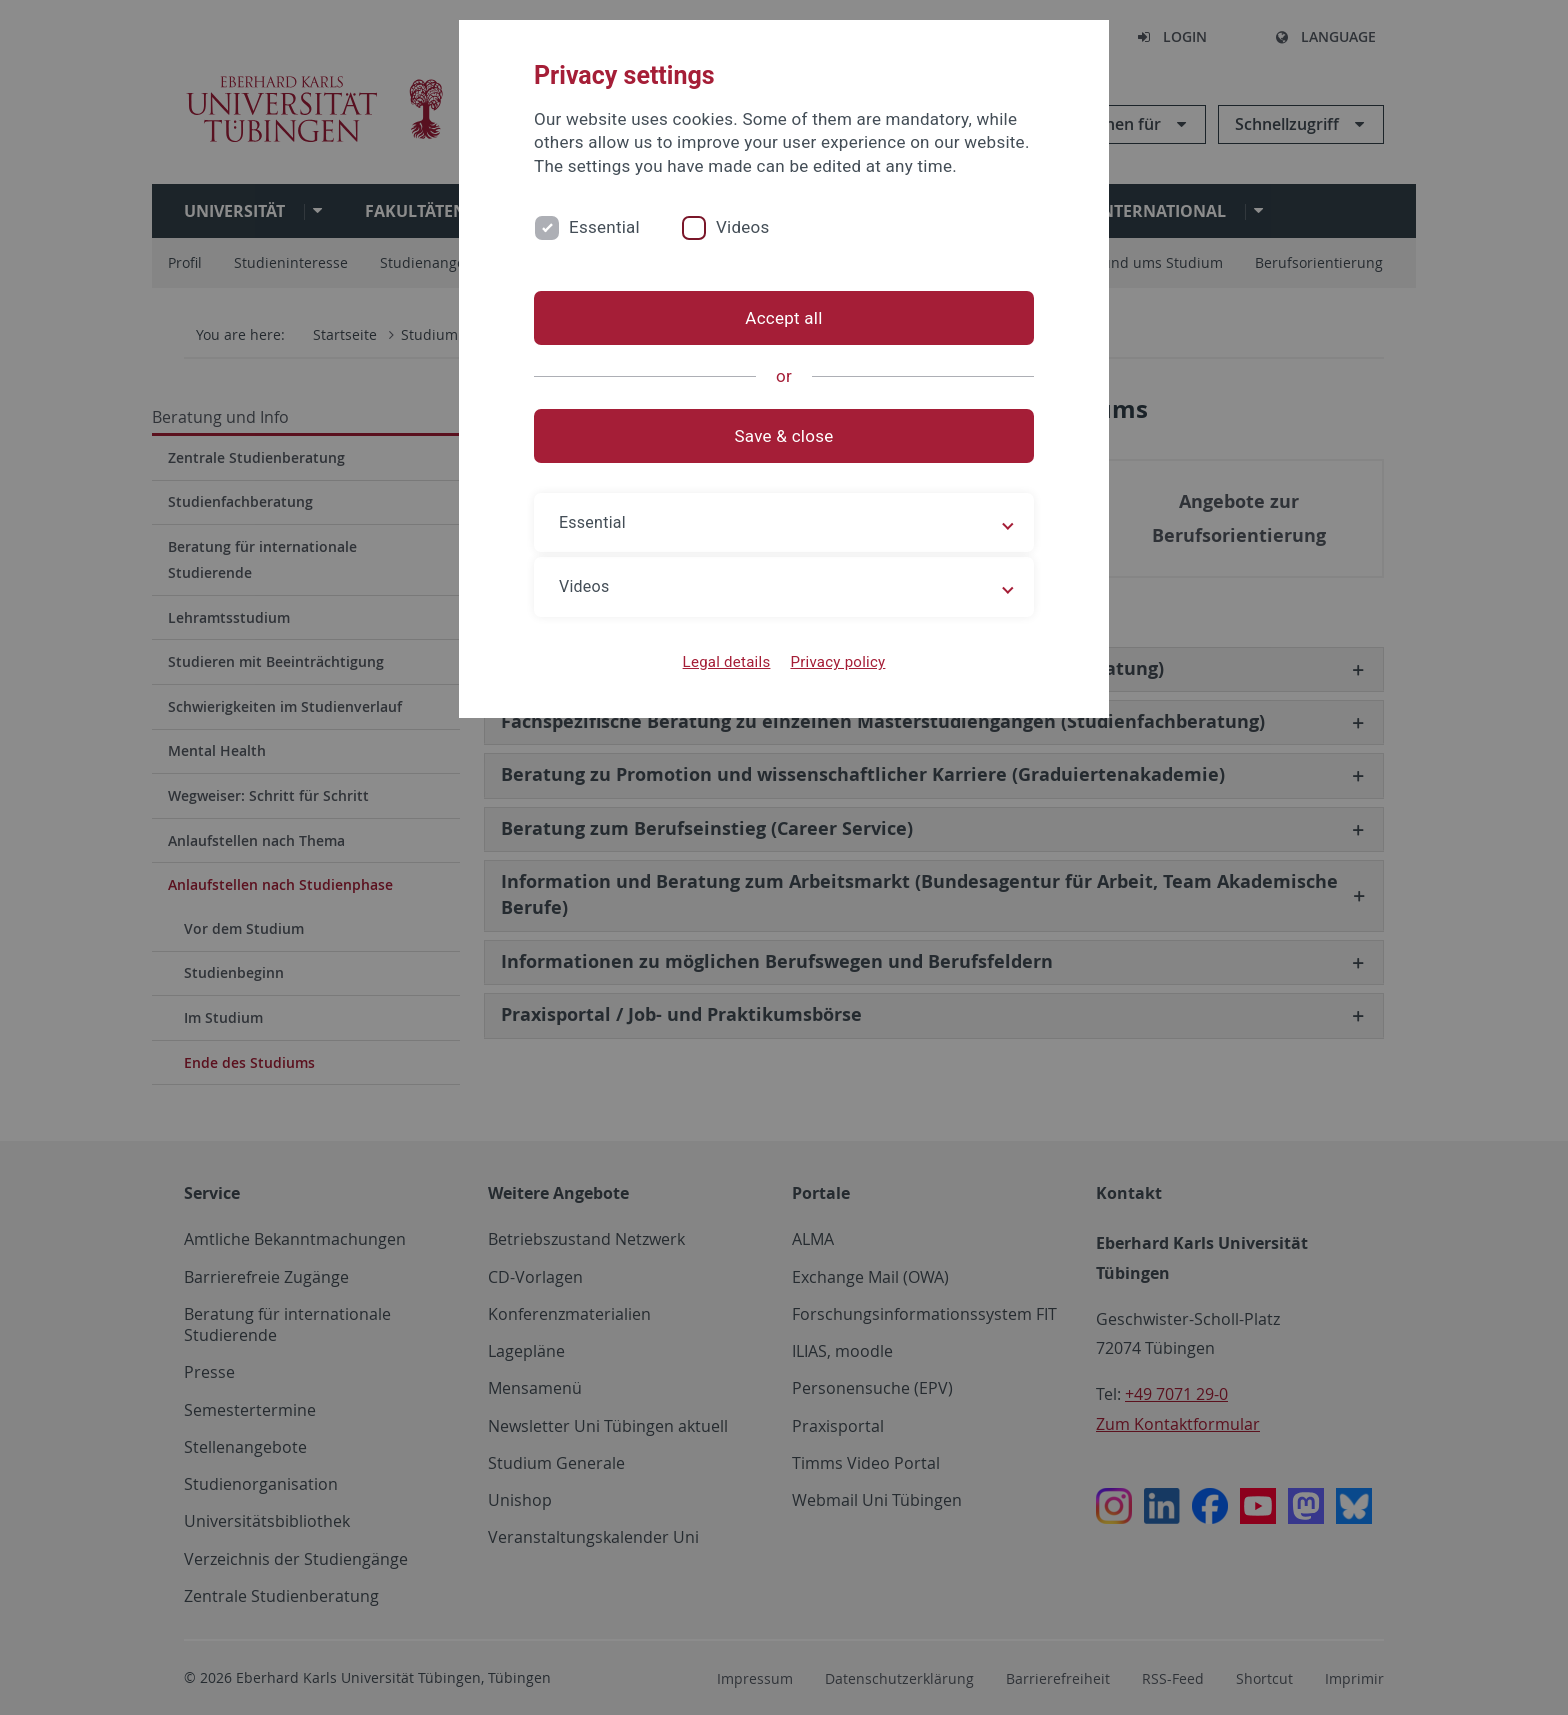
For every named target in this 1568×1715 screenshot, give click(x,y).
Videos (743, 227)
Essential (604, 227)
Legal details (727, 662)
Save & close (784, 436)
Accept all (783, 318)
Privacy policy (837, 662)
